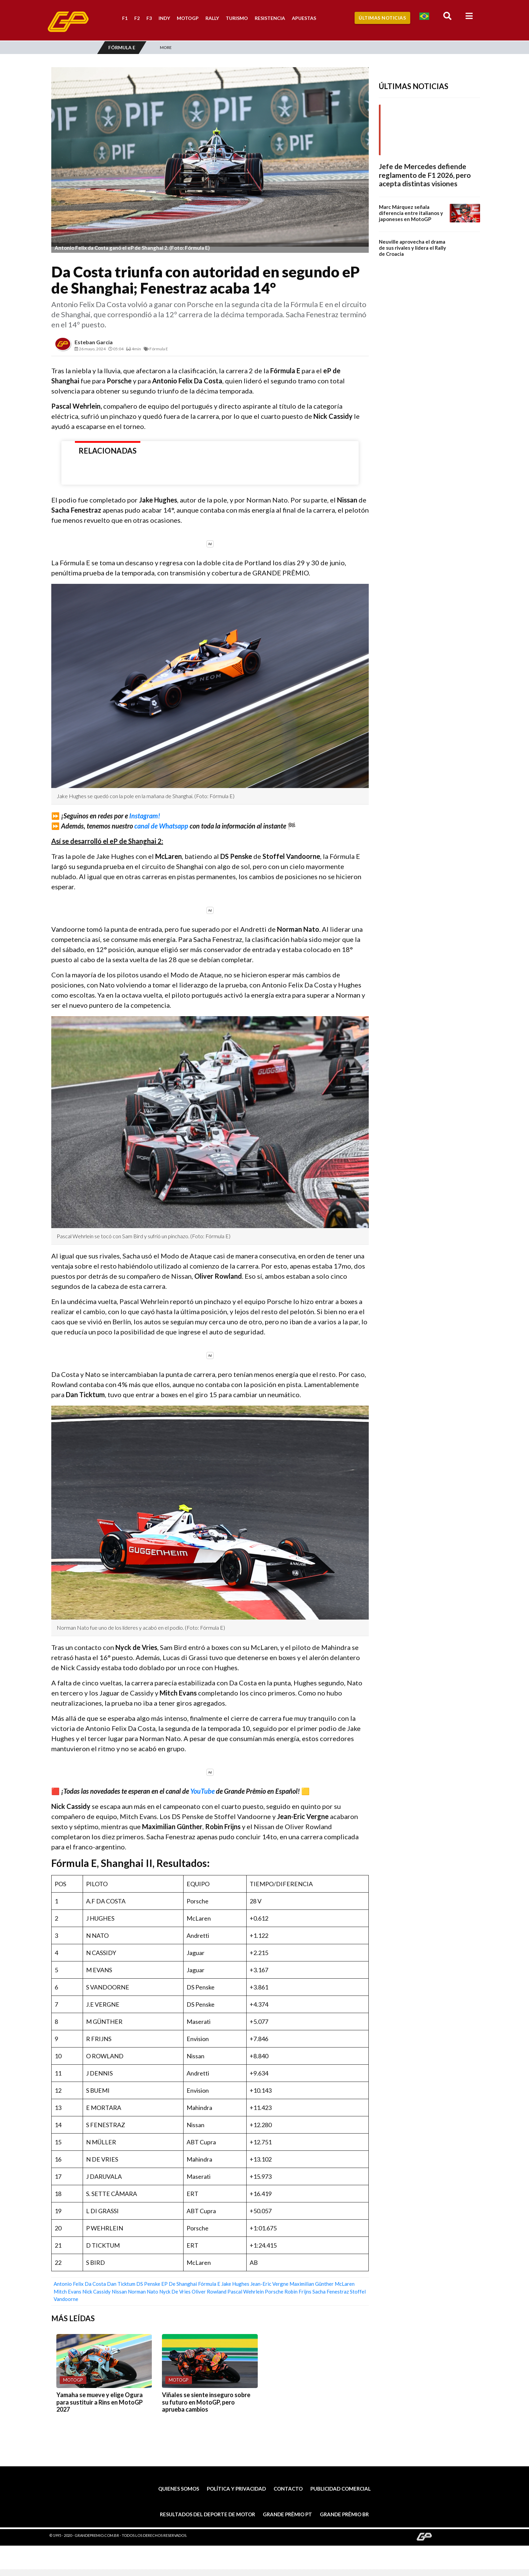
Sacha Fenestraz (330, 2291)
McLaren (345, 2284)
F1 (125, 18)
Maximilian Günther (311, 2284)
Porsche (274, 2291)
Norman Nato (143, 2291)
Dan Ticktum (121, 2284)
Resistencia (270, 18)
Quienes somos (178, 2489)
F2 (137, 18)
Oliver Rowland (209, 2291)
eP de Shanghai (179, 2284)
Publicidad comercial (340, 2489)
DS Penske (148, 2284)
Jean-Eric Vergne (269, 2284)
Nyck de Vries (175, 2291)
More (166, 47)
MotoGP (188, 18)
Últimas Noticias (382, 18)
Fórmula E (209, 2284)
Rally (212, 18)
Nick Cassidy (96, 2291)
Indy (164, 18)
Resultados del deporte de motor (207, 2514)
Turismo (237, 18)
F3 (149, 18)
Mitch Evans (67, 2291)
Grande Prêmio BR (344, 2514)
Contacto (288, 2489)
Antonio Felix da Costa (80, 2284)
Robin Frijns (297, 2291)
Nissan (119, 2291)
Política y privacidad (236, 2489)
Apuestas (304, 18)
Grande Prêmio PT (287, 2514)
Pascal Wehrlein (245, 2291)
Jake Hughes (235, 2284)
